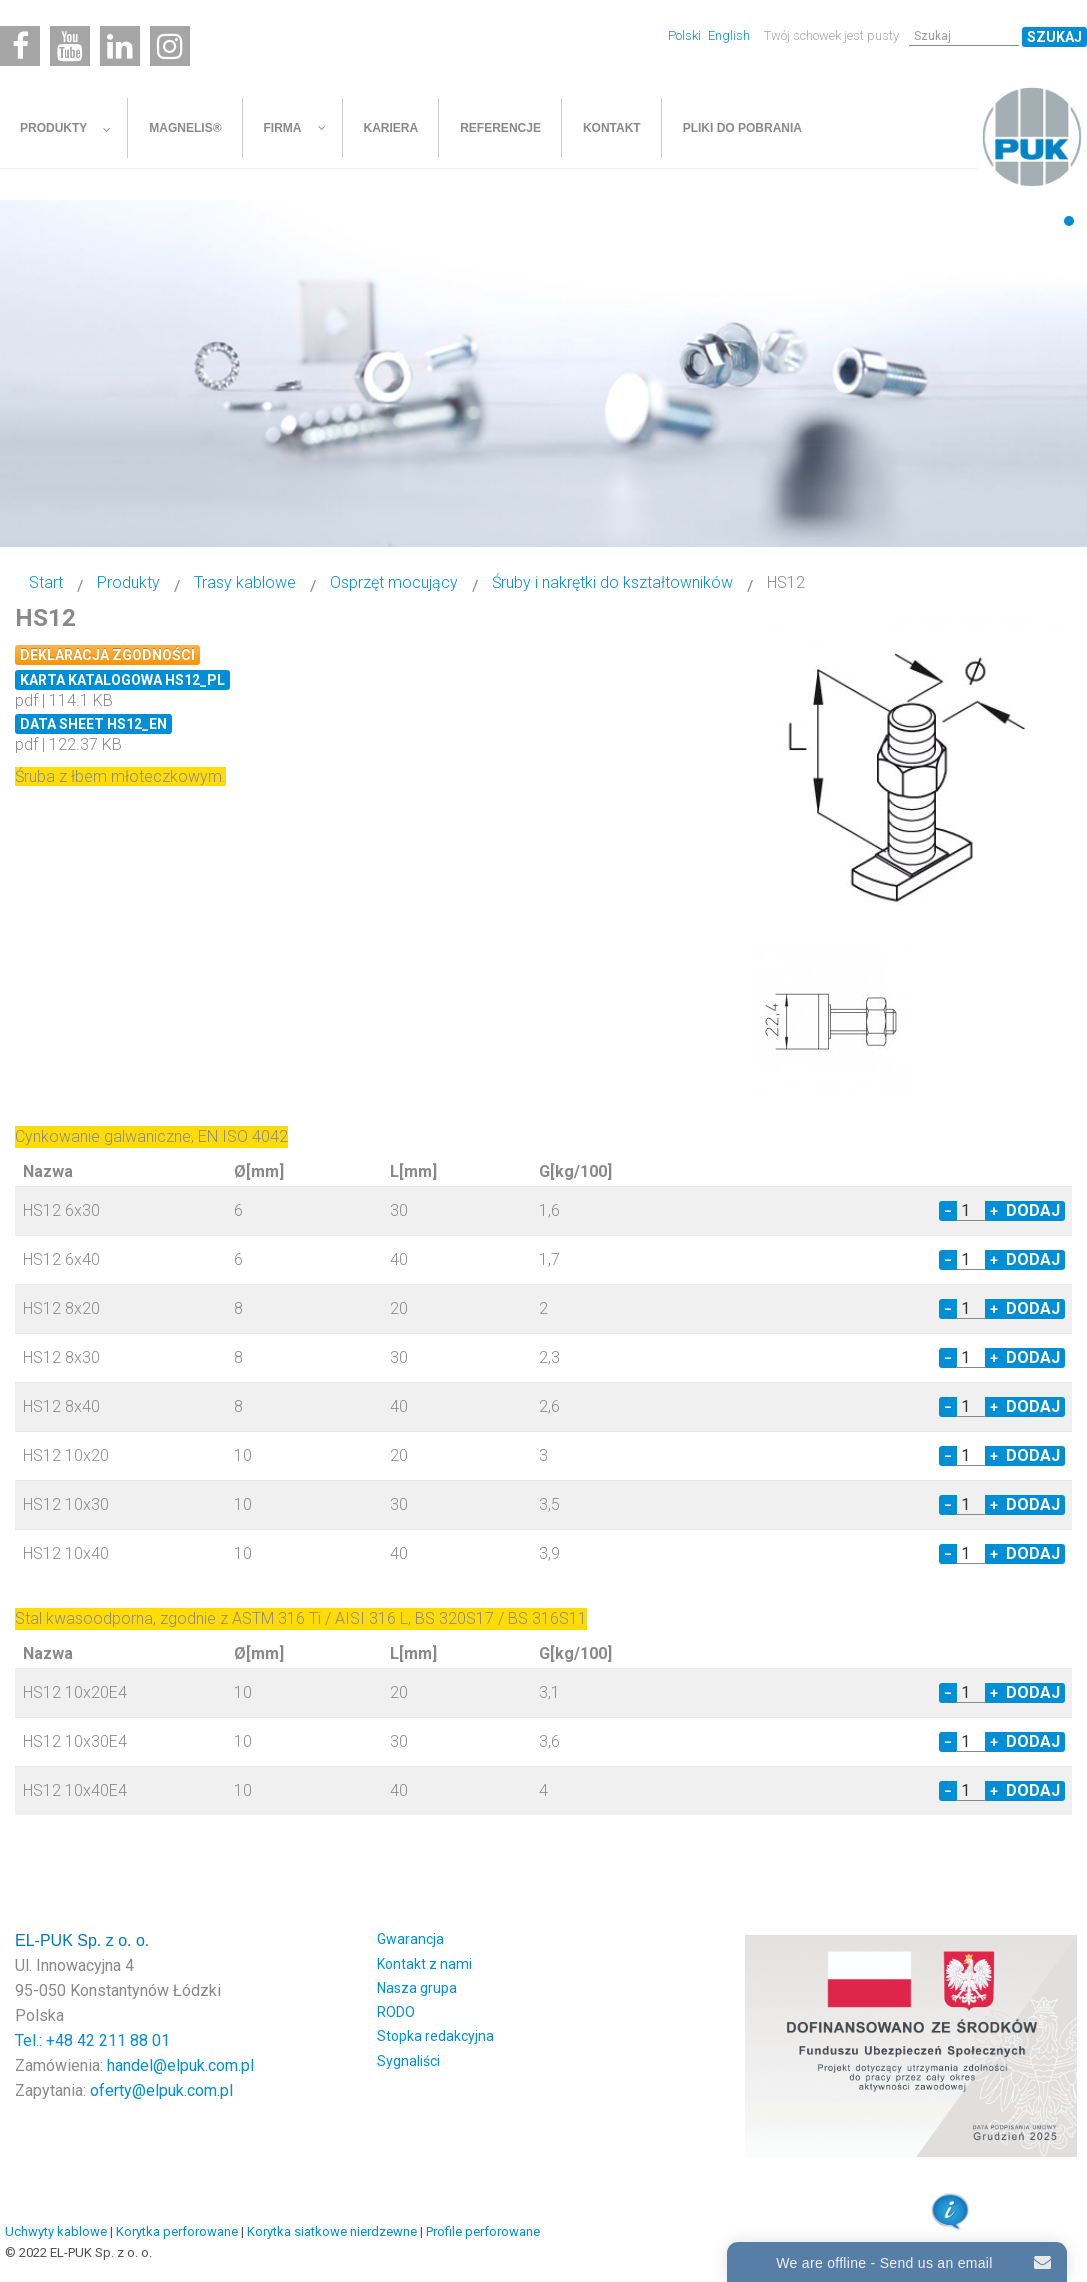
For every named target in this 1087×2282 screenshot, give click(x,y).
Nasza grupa (417, 1988)
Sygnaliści (408, 2061)
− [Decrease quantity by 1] (948, 1211)
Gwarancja (410, 1939)
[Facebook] (20, 46)
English (729, 35)
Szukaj (1054, 37)
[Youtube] (70, 46)
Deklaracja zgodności (107, 655)
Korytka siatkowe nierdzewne (332, 2231)
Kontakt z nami (424, 1964)
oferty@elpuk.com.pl (161, 2090)
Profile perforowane (483, 2231)
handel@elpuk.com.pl (180, 2065)
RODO (396, 2012)
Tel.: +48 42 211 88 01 (92, 2040)
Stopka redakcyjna (435, 2036)
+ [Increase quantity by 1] (994, 1211)
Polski (686, 35)
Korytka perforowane (177, 2231)
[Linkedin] (120, 46)
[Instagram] (170, 46)
